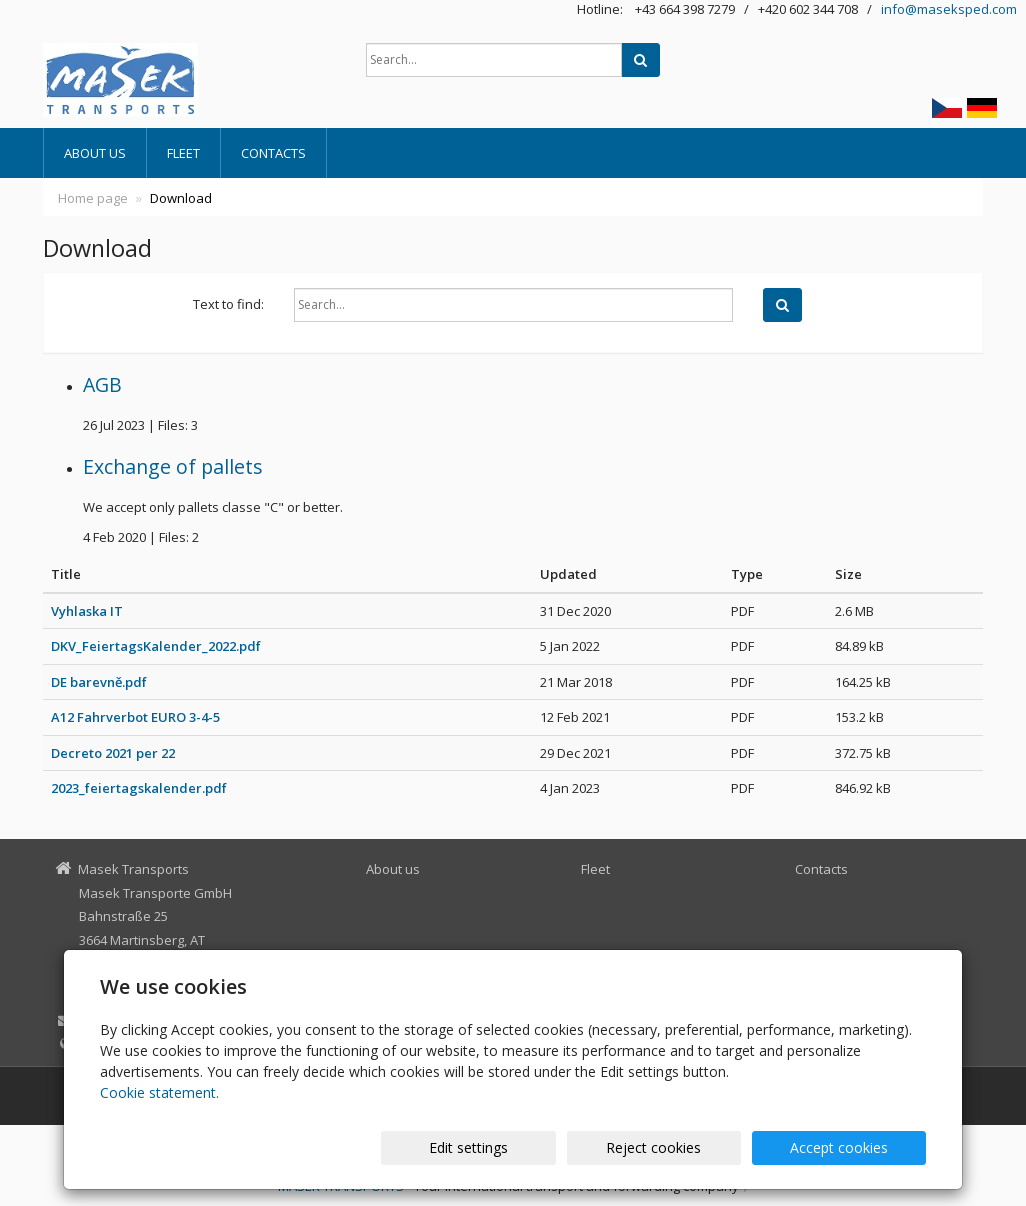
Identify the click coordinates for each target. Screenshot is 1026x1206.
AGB (102, 384)
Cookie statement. (159, 1092)
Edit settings (521, 1147)
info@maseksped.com (949, 9)
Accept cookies (850, 1147)
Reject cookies (685, 1147)
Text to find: (228, 304)
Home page (93, 198)
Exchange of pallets (173, 466)
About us (95, 153)
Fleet (183, 153)
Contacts (273, 153)
